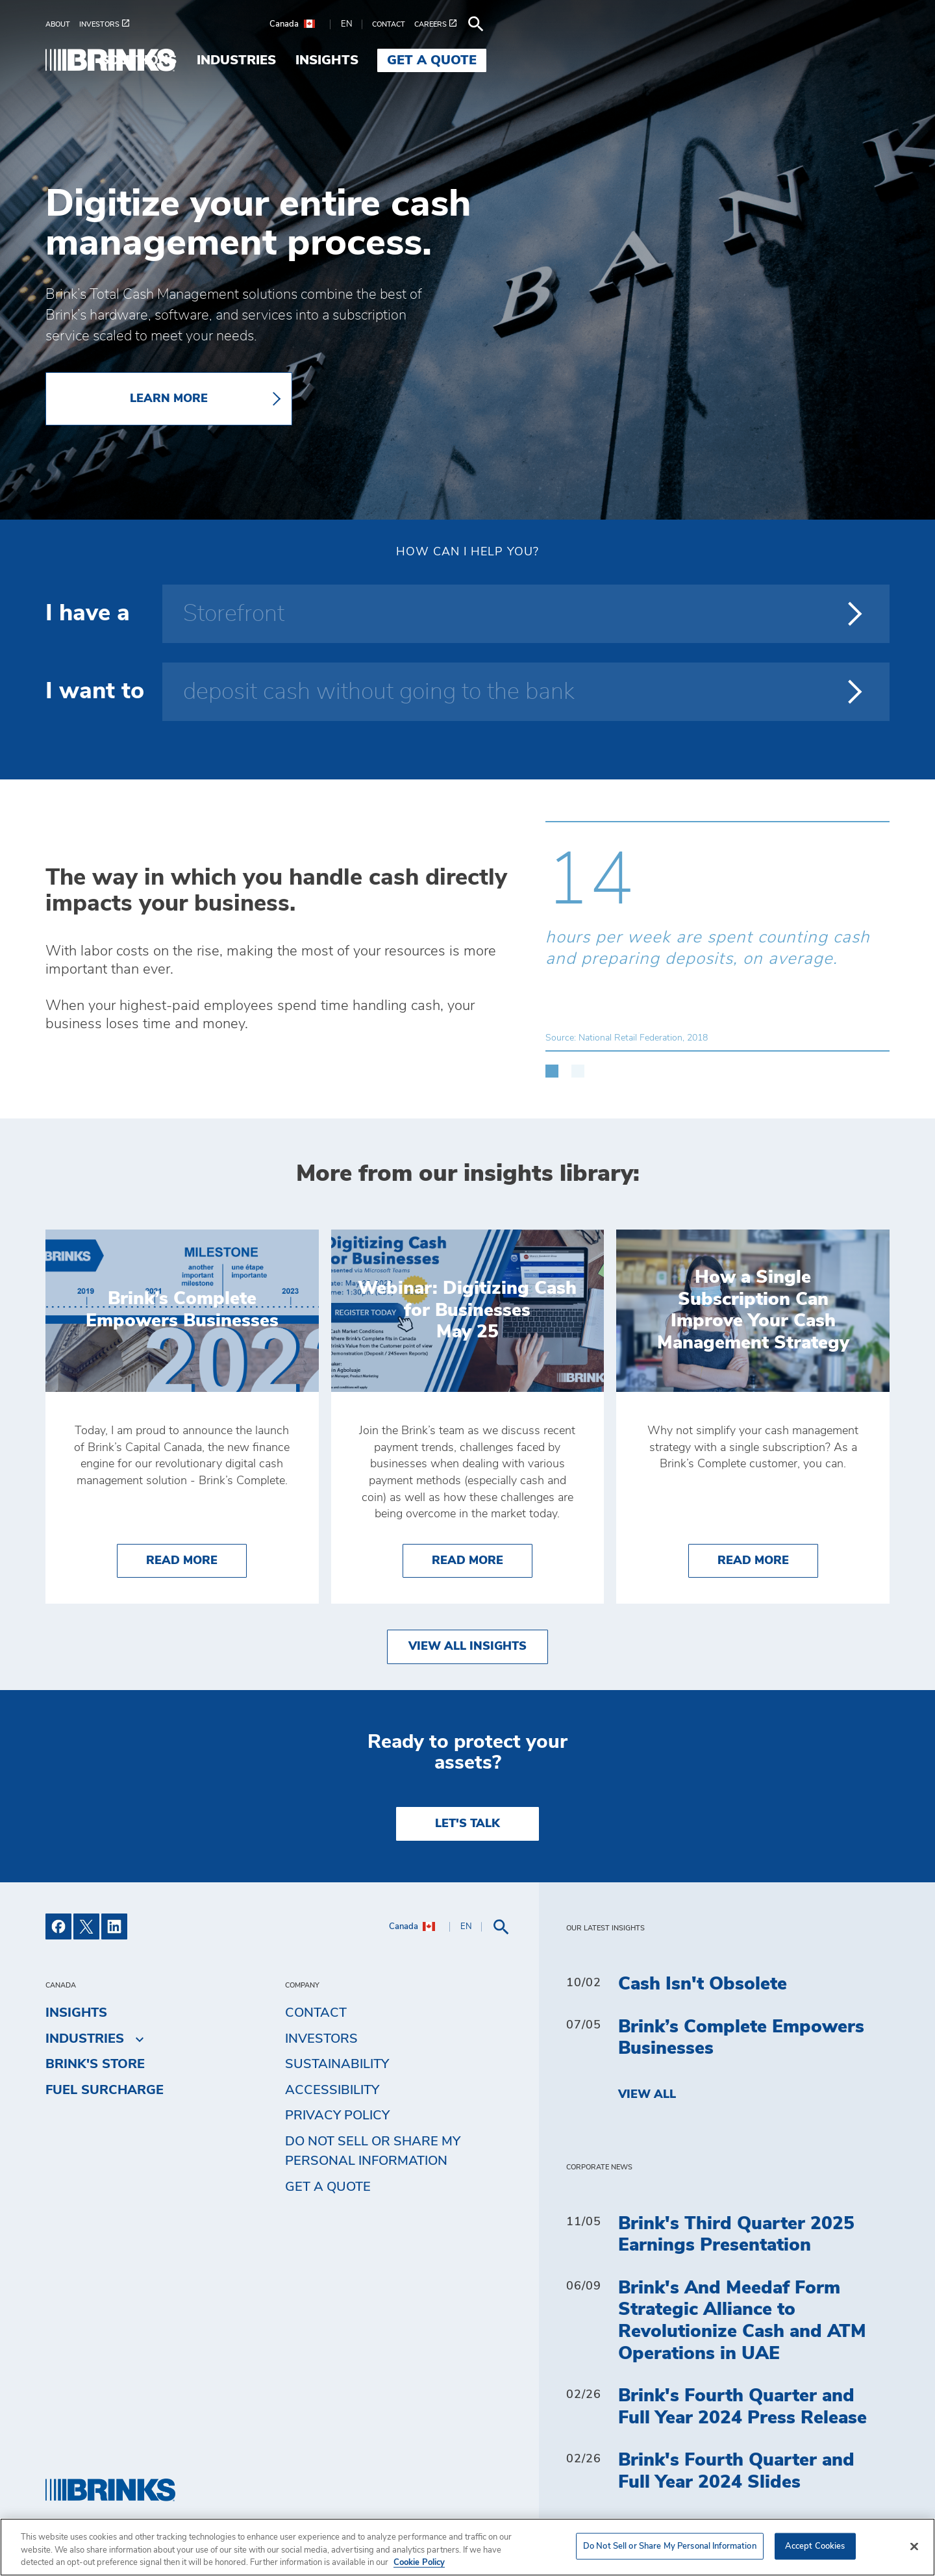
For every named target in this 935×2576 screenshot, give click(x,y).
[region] (467, 2547)
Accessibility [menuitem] (332, 2090)
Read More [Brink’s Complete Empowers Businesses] (196, 1559)
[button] (552, 1065)
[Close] (914, 2546)
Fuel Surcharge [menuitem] (104, 2090)
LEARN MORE (169, 399)
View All (647, 2095)
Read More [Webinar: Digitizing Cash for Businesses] (482, 1559)
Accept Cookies (815, 2546)
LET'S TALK (467, 1824)
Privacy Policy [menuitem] (337, 2115)
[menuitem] (62, 24)
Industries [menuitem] (639, 60)
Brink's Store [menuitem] (95, 2064)
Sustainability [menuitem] (337, 2064)
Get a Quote (328, 2186)
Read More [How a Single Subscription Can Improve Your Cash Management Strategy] (767, 1559)
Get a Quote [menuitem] (835, 60)
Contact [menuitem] (316, 2012)
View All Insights (467, 1646)
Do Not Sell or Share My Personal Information (372, 2151)
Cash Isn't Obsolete (702, 1984)
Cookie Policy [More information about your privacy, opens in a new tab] (419, 2562)
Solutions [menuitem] (541, 60)
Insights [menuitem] (730, 60)
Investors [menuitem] (321, 2038)
